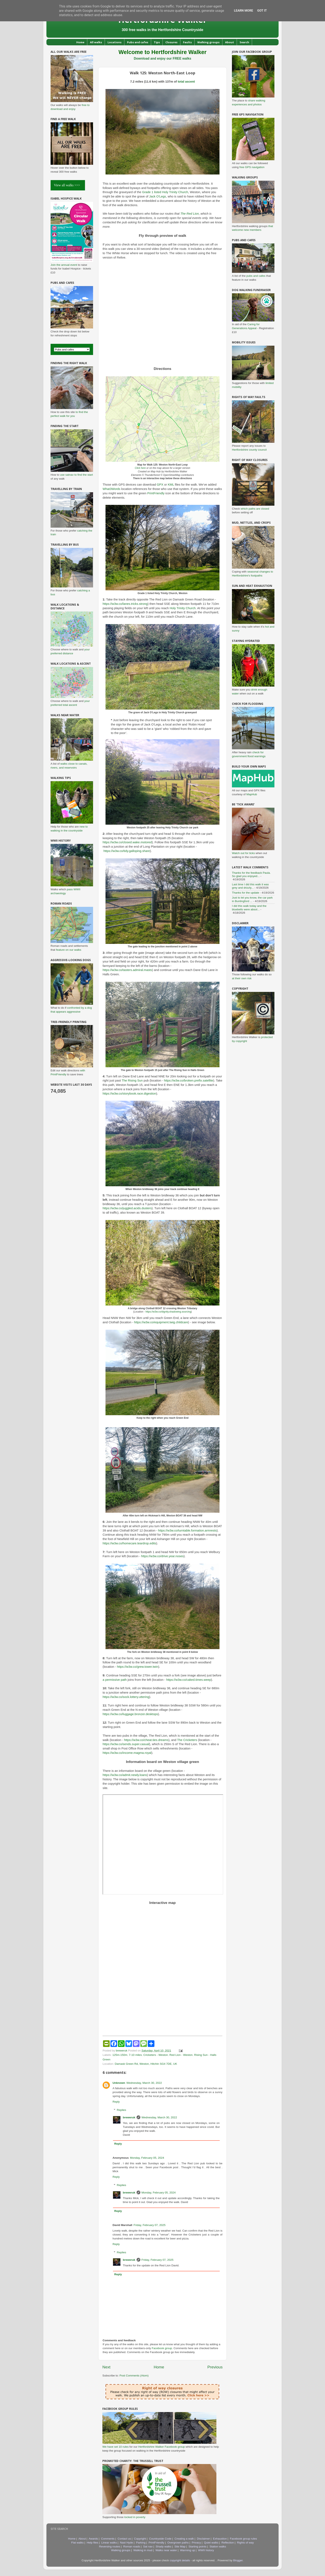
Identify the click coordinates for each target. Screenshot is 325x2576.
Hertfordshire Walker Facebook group (161, 2446)
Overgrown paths (178, 2542)
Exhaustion (220, 2538)
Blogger (238, 2560)
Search (244, 42)
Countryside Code (160, 2538)
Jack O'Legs (157, 196)
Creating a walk (184, 2538)
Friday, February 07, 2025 (149, 2225)
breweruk (129, 2117)
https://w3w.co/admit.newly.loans (125, 1775)
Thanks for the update (245, 892)
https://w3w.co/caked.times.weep (188, 1679)
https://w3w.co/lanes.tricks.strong (125, 603)
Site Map (180, 2546)
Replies (121, 2110)
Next (106, 2367)
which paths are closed (255, 508)
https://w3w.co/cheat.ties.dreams (146, 1740)
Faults (187, 42)
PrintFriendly (155, 493)
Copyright (140, 2538)
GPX (160, 484)
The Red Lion (189, 213)
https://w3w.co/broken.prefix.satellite (188, 1080)
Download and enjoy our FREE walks (162, 58)
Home (80, 42)
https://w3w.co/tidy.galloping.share (126, 851)
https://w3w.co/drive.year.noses (162, 1556)
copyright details (180, 2560)
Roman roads (131, 2546)
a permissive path (115, 1679)
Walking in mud (142, 2550)
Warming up (187, 2550)
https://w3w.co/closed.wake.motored (127, 842)
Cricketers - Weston (155, 2054)
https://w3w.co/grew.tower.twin (137, 1666)
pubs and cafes (256, 275)
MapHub (251, 794)
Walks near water (166, 2550)
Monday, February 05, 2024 (147, 2157)
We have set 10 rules (115, 2446)
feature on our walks (68, 949)
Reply (116, 2101)
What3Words (111, 489)
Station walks (218, 2546)
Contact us (124, 2538)
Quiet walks (211, 2542)
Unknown (119, 2082)
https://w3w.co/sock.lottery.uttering (126, 1697)
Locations (114, 42)
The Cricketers (187, 1740)
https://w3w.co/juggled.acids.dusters (127, 1208)
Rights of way (245, 2542)
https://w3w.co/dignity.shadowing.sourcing (168, 1311)
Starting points (197, 2546)
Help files (92, 2542)
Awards (93, 2538)
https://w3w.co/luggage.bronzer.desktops (130, 1714)
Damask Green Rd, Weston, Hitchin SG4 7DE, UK (146, 2063)
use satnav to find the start (76, 474)
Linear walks (109, 2542)
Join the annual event (64, 264)
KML (171, 484)
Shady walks (163, 2546)
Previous (215, 2367)
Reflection (228, 2542)
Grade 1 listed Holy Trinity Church (165, 192)
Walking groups (208, 42)
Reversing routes (109, 2546)
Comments (107, 2538)
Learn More (243, 10)
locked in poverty (134, 2517)
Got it (262, 10)
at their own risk (242, 978)
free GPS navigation (251, 167)
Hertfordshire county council (249, 449)
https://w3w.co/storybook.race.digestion (129, 1093)
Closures (171, 42)
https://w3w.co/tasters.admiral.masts (127, 970)
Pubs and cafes (137, 42)
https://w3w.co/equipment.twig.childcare (161, 1322)
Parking (141, 2542)
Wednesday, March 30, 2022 (144, 2082)
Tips (157, 42)
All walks (96, 42)
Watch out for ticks (243, 853)
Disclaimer (203, 2538)
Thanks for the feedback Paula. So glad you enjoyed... (251, 874)
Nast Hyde (126, 2542)
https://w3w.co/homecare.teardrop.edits (129, 1543)
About (229, 42)
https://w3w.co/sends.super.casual (126, 1744)
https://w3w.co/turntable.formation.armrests (187, 1530)
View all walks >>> (68, 185)
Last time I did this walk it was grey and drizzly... (250, 886)
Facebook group (162, 2348)
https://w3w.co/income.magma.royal (127, 1752)
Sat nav (148, 2546)
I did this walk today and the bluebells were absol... (249, 907)
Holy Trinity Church (182, 608)
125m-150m (119, 2054)
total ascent (186, 81)
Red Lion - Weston (181, 2054)
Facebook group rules (243, 2538)
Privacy (196, 2542)
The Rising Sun (132, 1080)
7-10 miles (135, 2054)
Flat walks (77, 2542)
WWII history (206, 2550)
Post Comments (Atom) (134, 2375)
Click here (140, 468)
